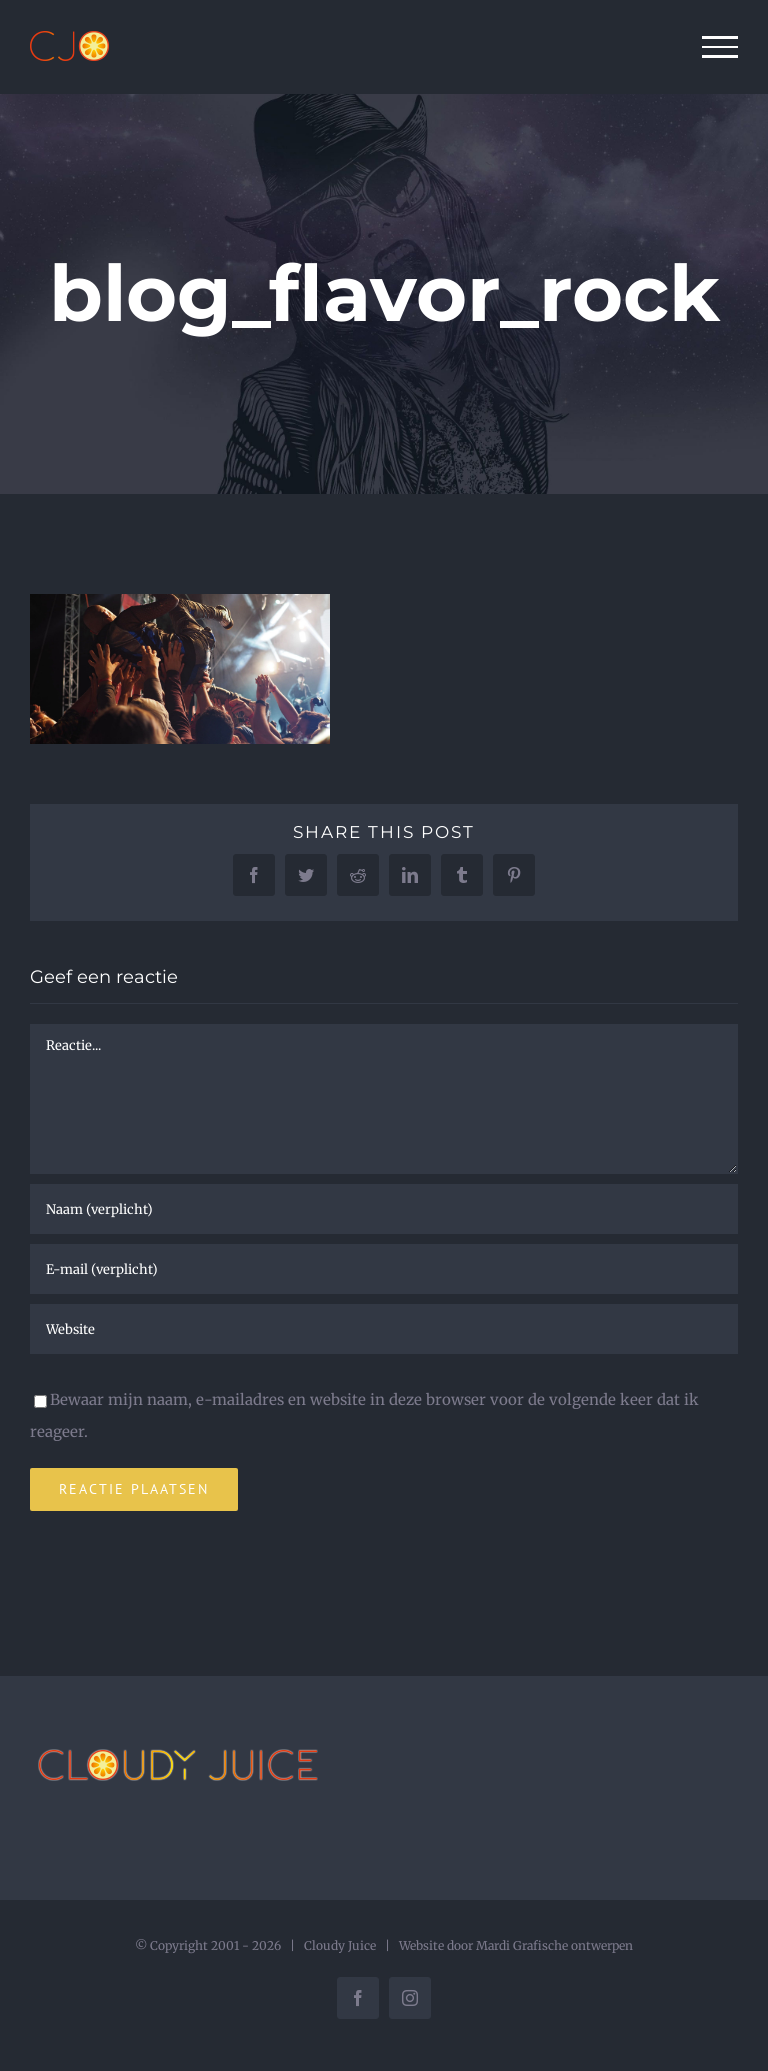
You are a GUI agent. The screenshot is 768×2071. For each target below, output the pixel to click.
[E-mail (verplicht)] (384, 1269)
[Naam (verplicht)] (384, 1209)
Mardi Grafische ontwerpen (554, 1945)
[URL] (384, 1329)
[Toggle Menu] (720, 47)
